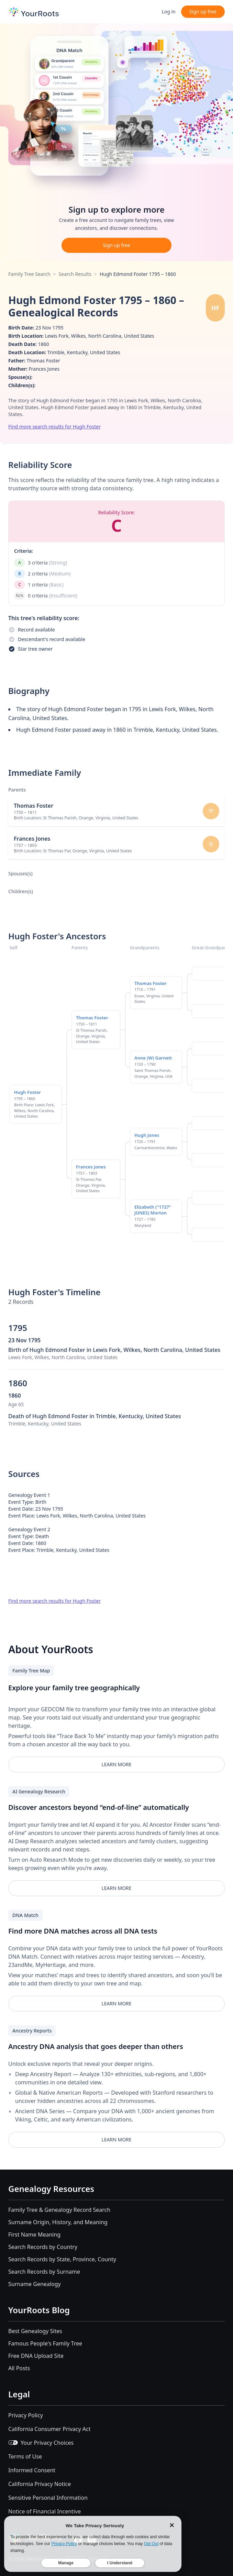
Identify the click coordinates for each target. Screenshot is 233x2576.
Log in (168, 11)
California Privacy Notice (39, 2484)
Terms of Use (25, 2456)
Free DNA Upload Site (36, 2356)
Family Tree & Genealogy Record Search (59, 2210)
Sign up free (203, 11)
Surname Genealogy (34, 2284)
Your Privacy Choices (41, 2442)
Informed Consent (31, 2470)
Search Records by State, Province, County (62, 2259)
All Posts (19, 2368)
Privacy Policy (25, 2415)
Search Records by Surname (44, 2271)
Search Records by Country (42, 2247)
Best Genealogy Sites (35, 2331)
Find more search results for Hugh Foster (54, 426)
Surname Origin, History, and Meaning (58, 2222)
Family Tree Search (29, 274)
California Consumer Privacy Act (49, 2429)
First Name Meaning (34, 2234)
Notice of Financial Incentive (44, 2511)
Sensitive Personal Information (48, 2497)
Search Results (75, 274)
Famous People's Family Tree (45, 2343)
